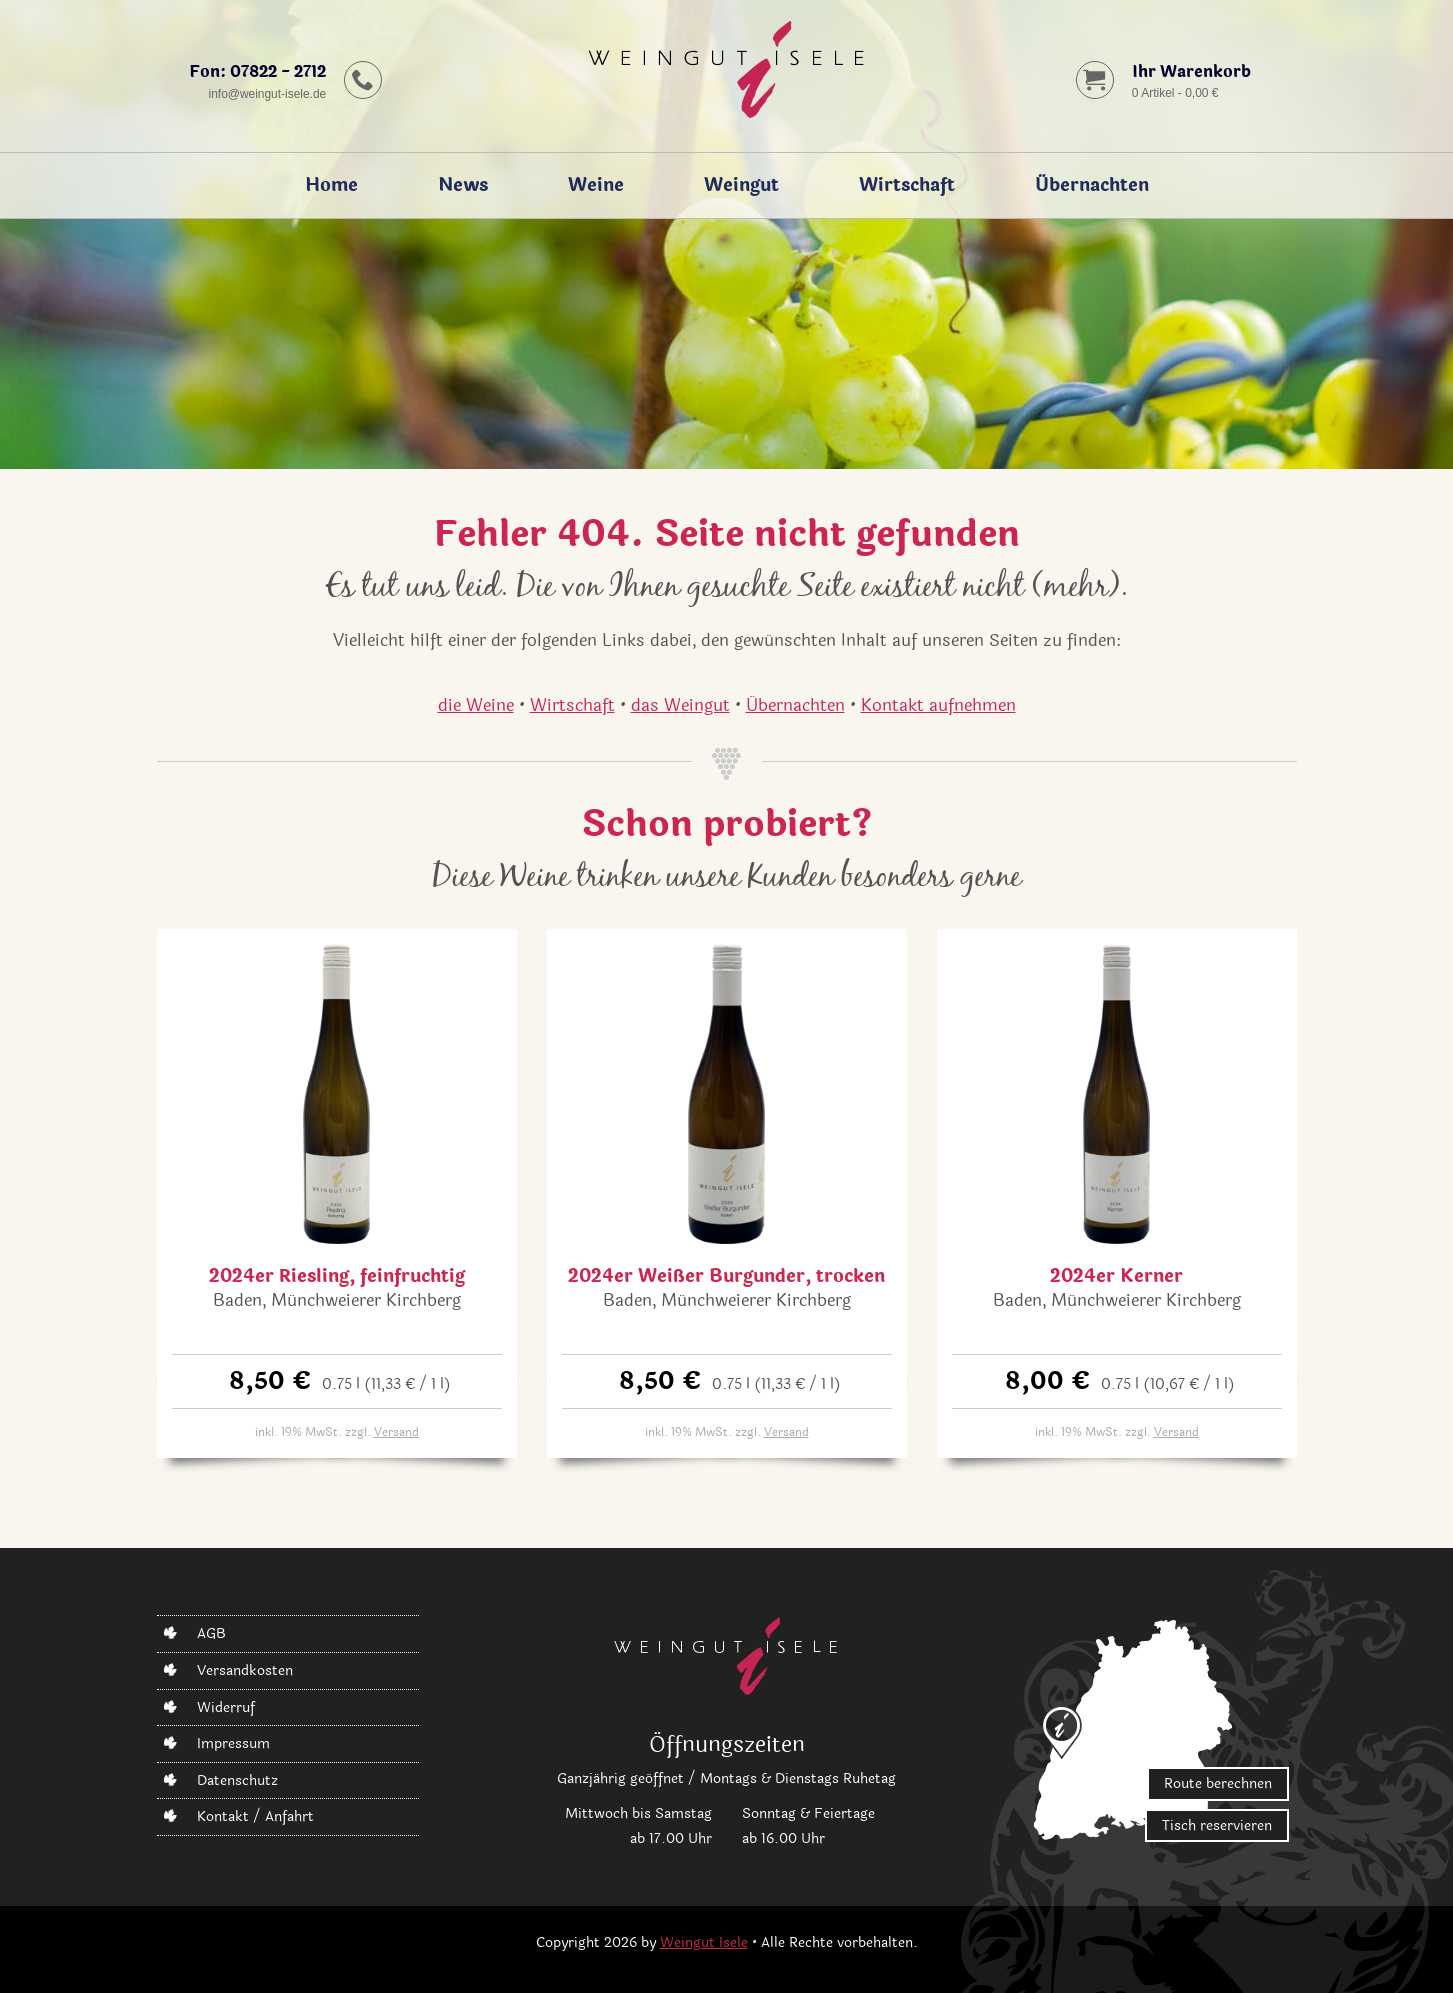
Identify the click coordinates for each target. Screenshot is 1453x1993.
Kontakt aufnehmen (938, 705)
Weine (596, 185)
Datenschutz (237, 1780)
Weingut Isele (704, 1942)
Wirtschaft (907, 185)
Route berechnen (1218, 1784)
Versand (396, 1432)
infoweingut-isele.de (267, 93)
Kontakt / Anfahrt (255, 1817)
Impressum (233, 1744)
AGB (211, 1634)
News (463, 185)
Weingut (741, 185)
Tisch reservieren (1217, 1825)
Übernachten (1092, 185)
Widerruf (226, 1707)
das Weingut (680, 705)
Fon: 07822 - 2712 (257, 71)
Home (331, 185)
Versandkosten (245, 1670)
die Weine (476, 705)
